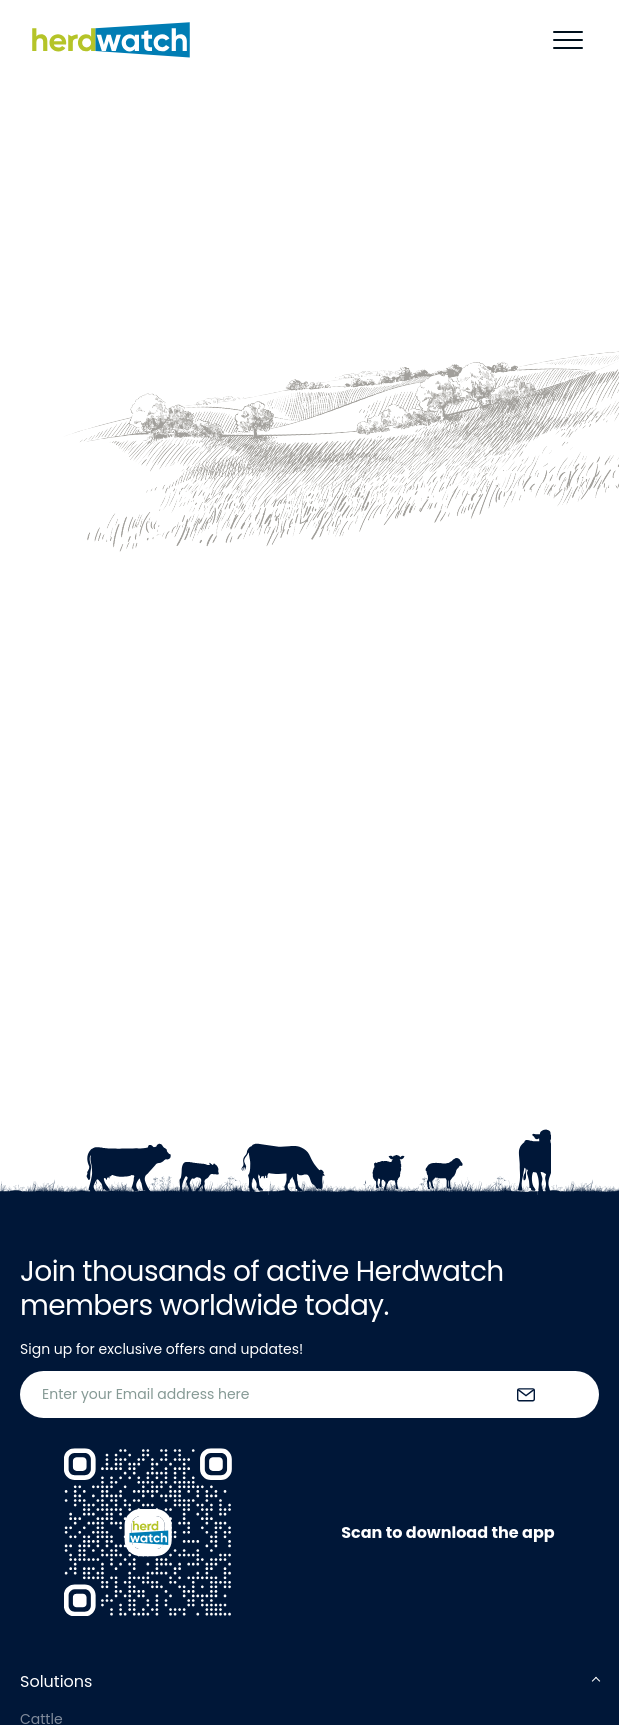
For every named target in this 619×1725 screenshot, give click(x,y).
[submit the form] (526, 1395)
